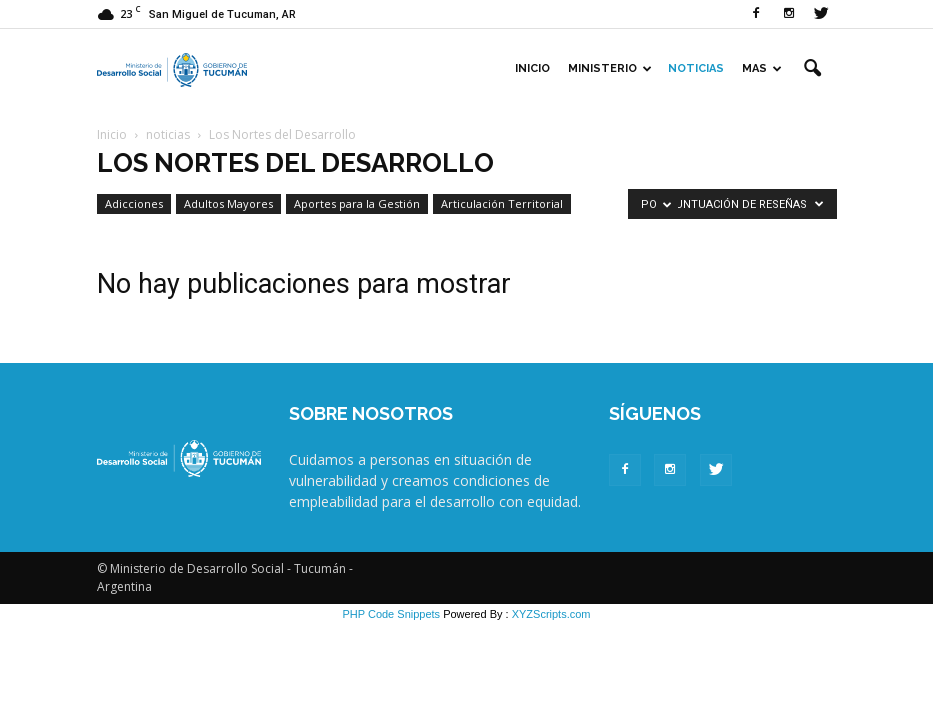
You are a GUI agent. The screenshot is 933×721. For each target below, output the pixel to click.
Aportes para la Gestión (357, 203)
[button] (813, 69)
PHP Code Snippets (391, 614)
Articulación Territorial (502, 203)
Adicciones (134, 203)
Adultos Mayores (228, 203)
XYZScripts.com (551, 614)
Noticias (696, 68)
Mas (762, 68)
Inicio (532, 68)
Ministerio (610, 68)
